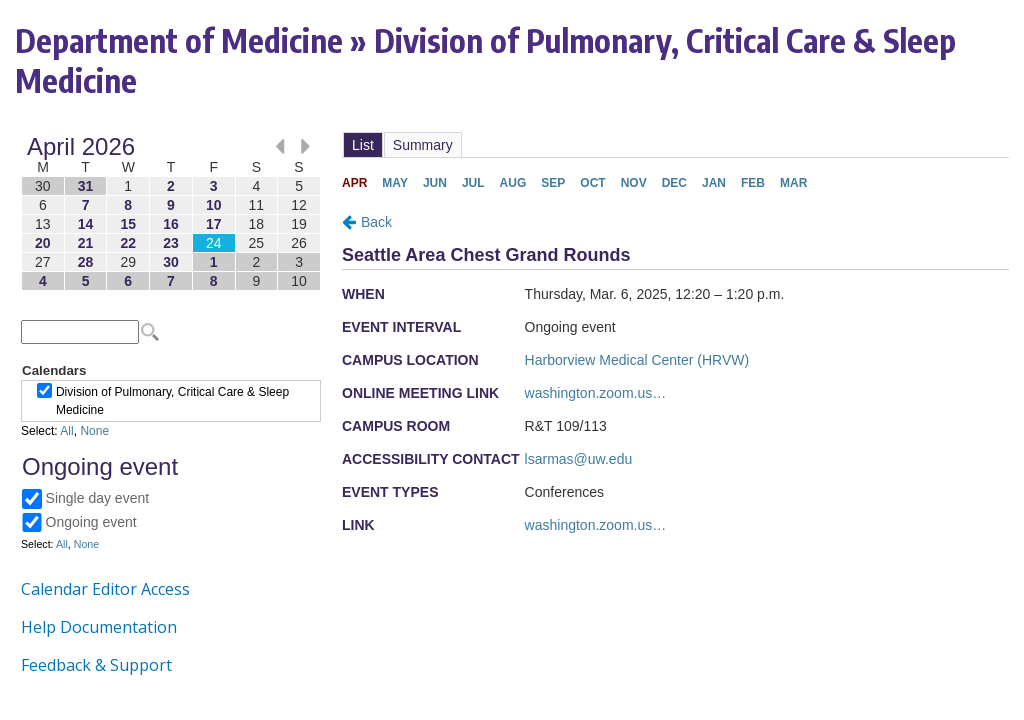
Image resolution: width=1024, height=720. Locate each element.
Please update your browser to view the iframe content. (171, 213)
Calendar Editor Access (105, 589)
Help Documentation (99, 627)
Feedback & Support (96, 665)
